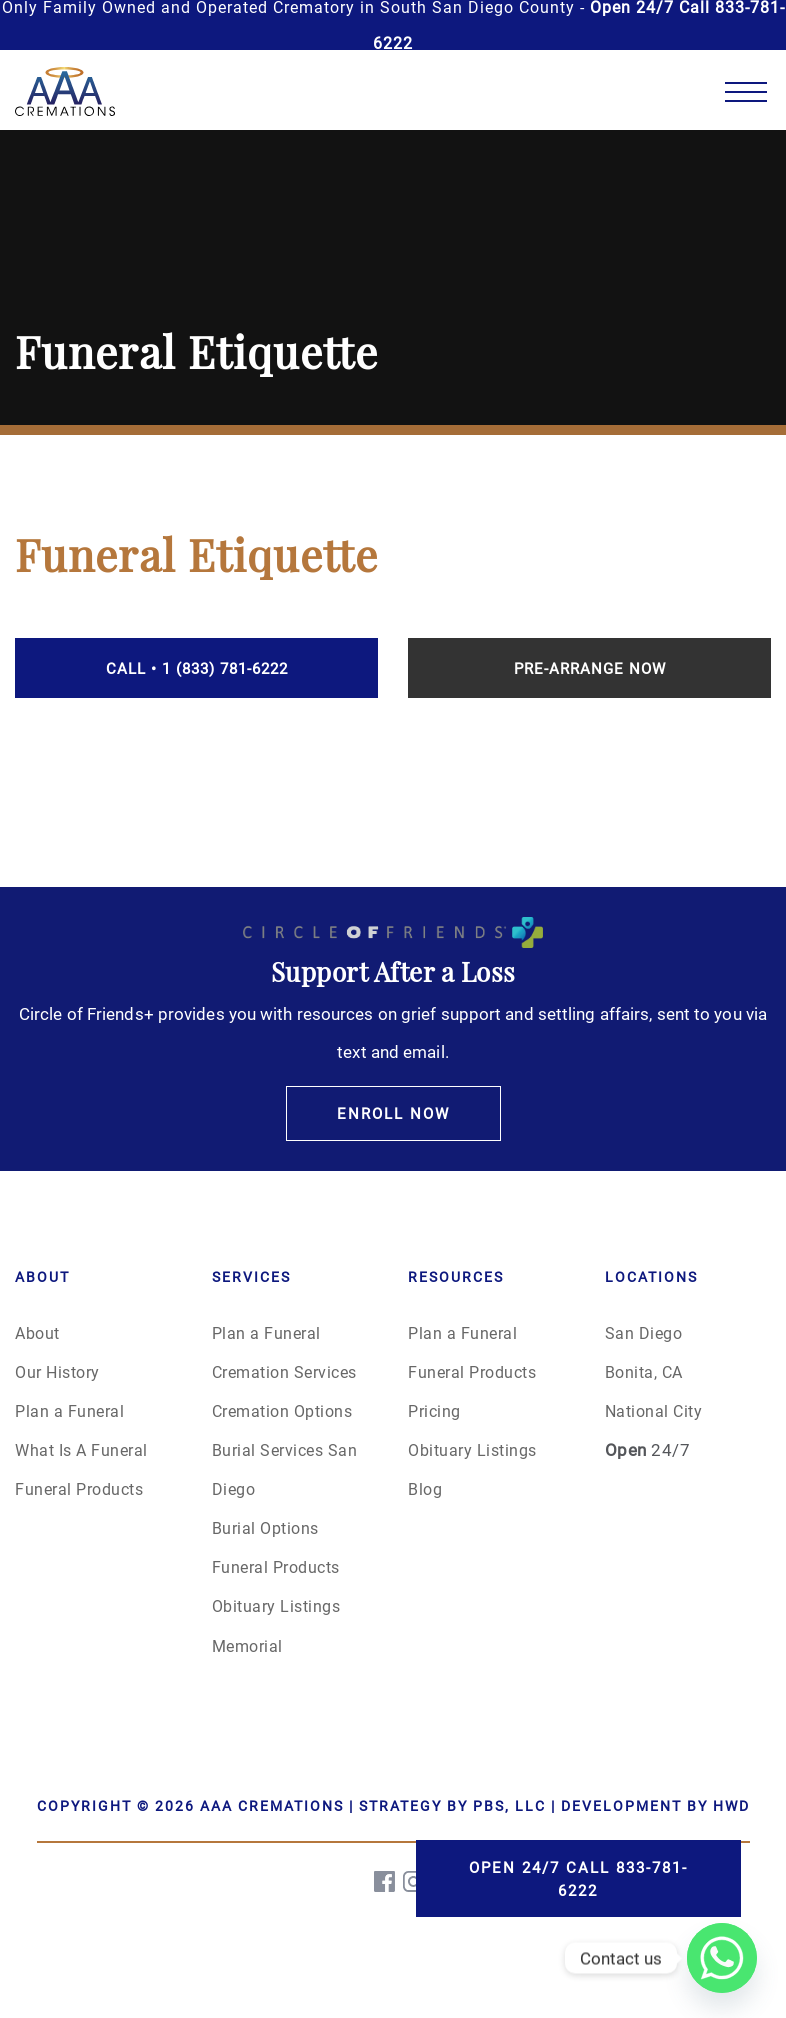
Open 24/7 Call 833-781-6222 (578, 1878)
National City (654, 1410)
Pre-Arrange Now (590, 668)
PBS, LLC (509, 1805)
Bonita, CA (644, 1371)
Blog (425, 1488)
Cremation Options (282, 1410)
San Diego (644, 1332)
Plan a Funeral (69, 1410)
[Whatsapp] (722, 1958)
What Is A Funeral (81, 1449)
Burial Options (265, 1527)
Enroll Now (393, 1113)
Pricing (434, 1410)
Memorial (247, 1645)
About (37, 1332)
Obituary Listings (276, 1605)
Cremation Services (284, 1371)
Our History (57, 1371)
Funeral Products (79, 1488)
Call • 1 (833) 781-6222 (197, 668)
